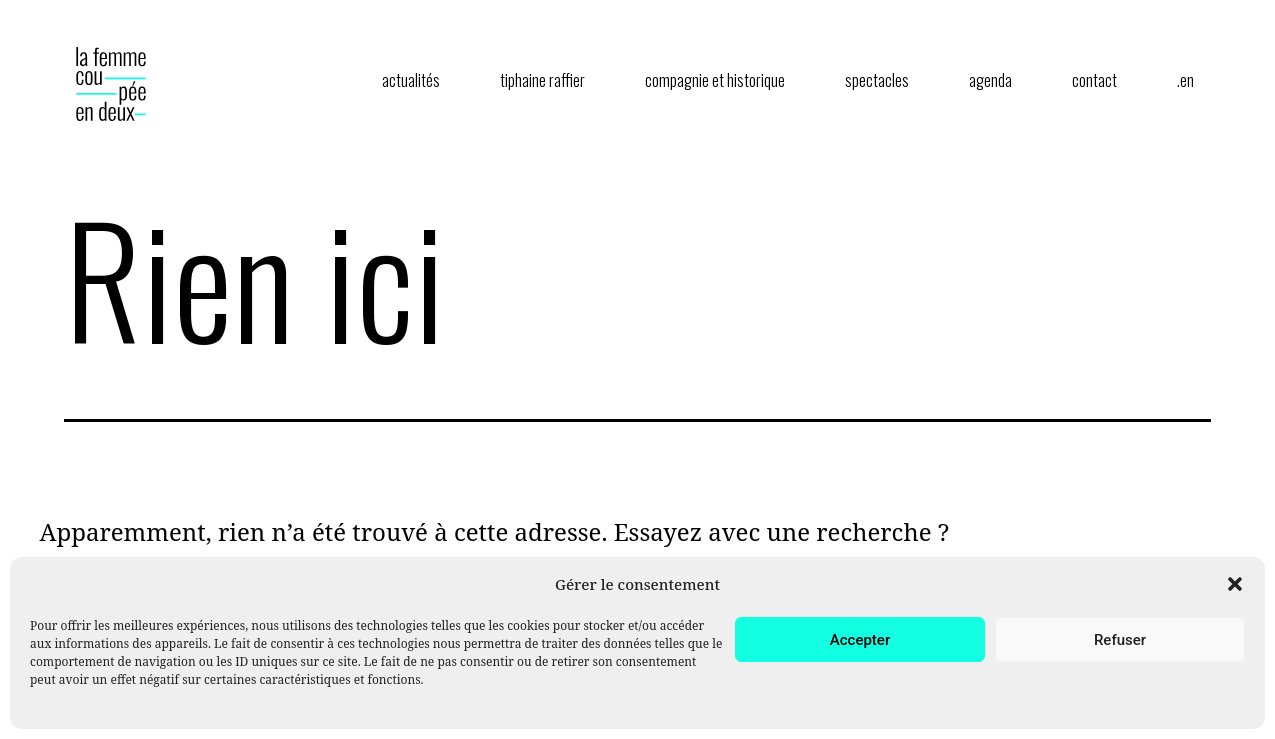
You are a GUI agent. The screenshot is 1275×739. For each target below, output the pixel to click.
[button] (1235, 584)
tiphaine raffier (542, 80)
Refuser (1120, 640)
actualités (411, 80)
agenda (990, 80)
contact (1094, 80)
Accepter (860, 640)
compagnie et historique (715, 80)
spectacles (877, 80)
